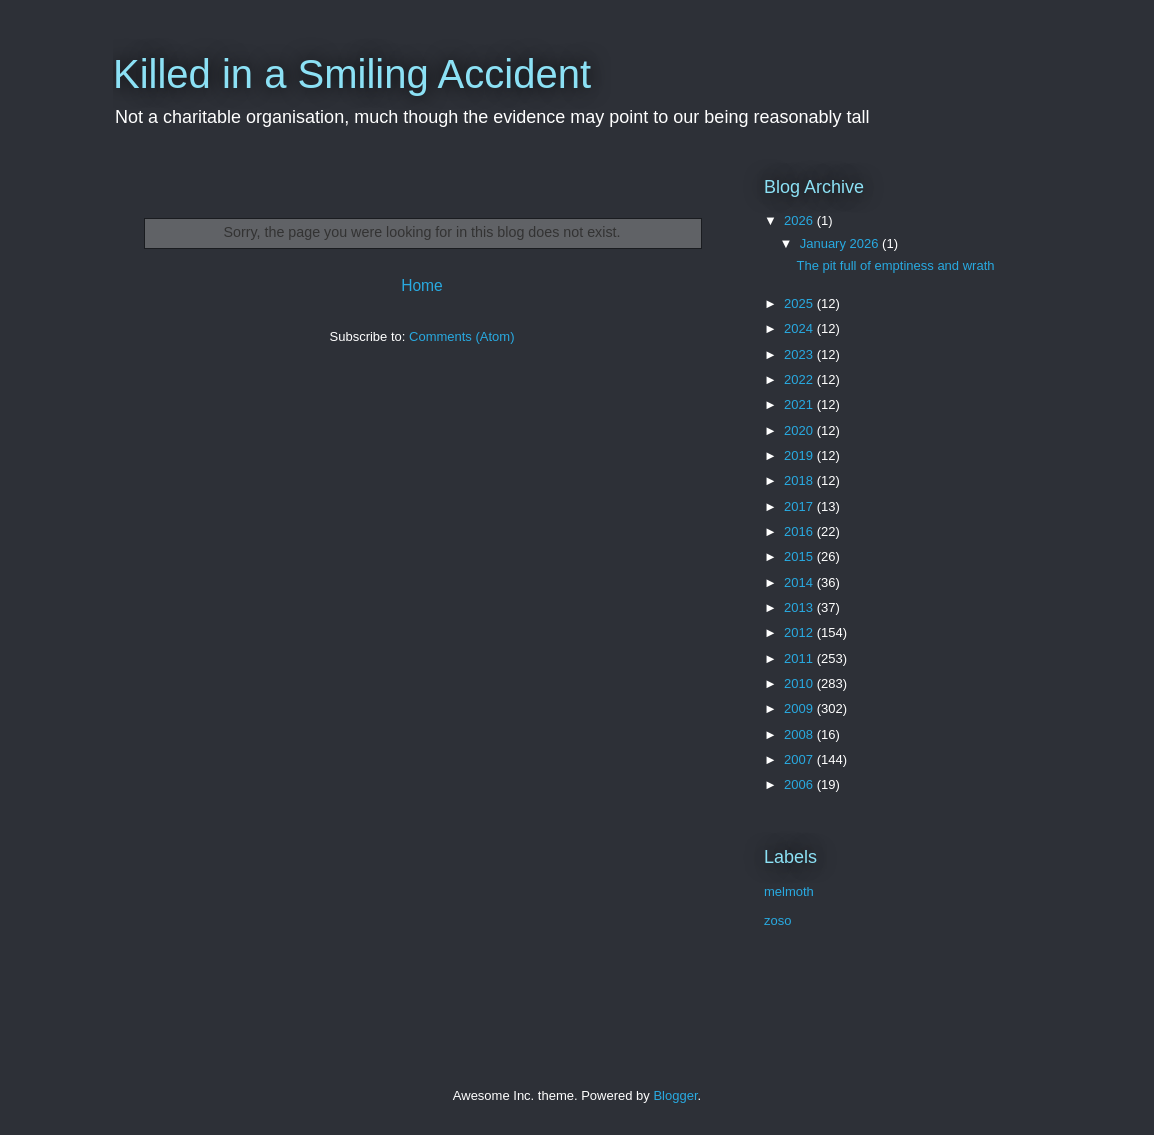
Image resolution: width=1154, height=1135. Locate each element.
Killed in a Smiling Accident (352, 74)
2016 (800, 531)
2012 (800, 632)
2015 (800, 556)
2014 (800, 582)
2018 (800, 480)
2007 (800, 759)
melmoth (789, 891)
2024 (800, 328)
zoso (777, 920)
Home (422, 285)
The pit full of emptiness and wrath (895, 265)
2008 (800, 734)
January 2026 (841, 243)
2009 (800, 708)
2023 (800, 354)
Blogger (675, 1095)
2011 (800, 658)
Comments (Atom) (461, 336)
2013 (800, 607)
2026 (800, 220)
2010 (800, 683)
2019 (800, 455)
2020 (800, 430)
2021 (800, 404)
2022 (800, 379)
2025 (800, 303)
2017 (800, 506)
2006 (800, 784)
